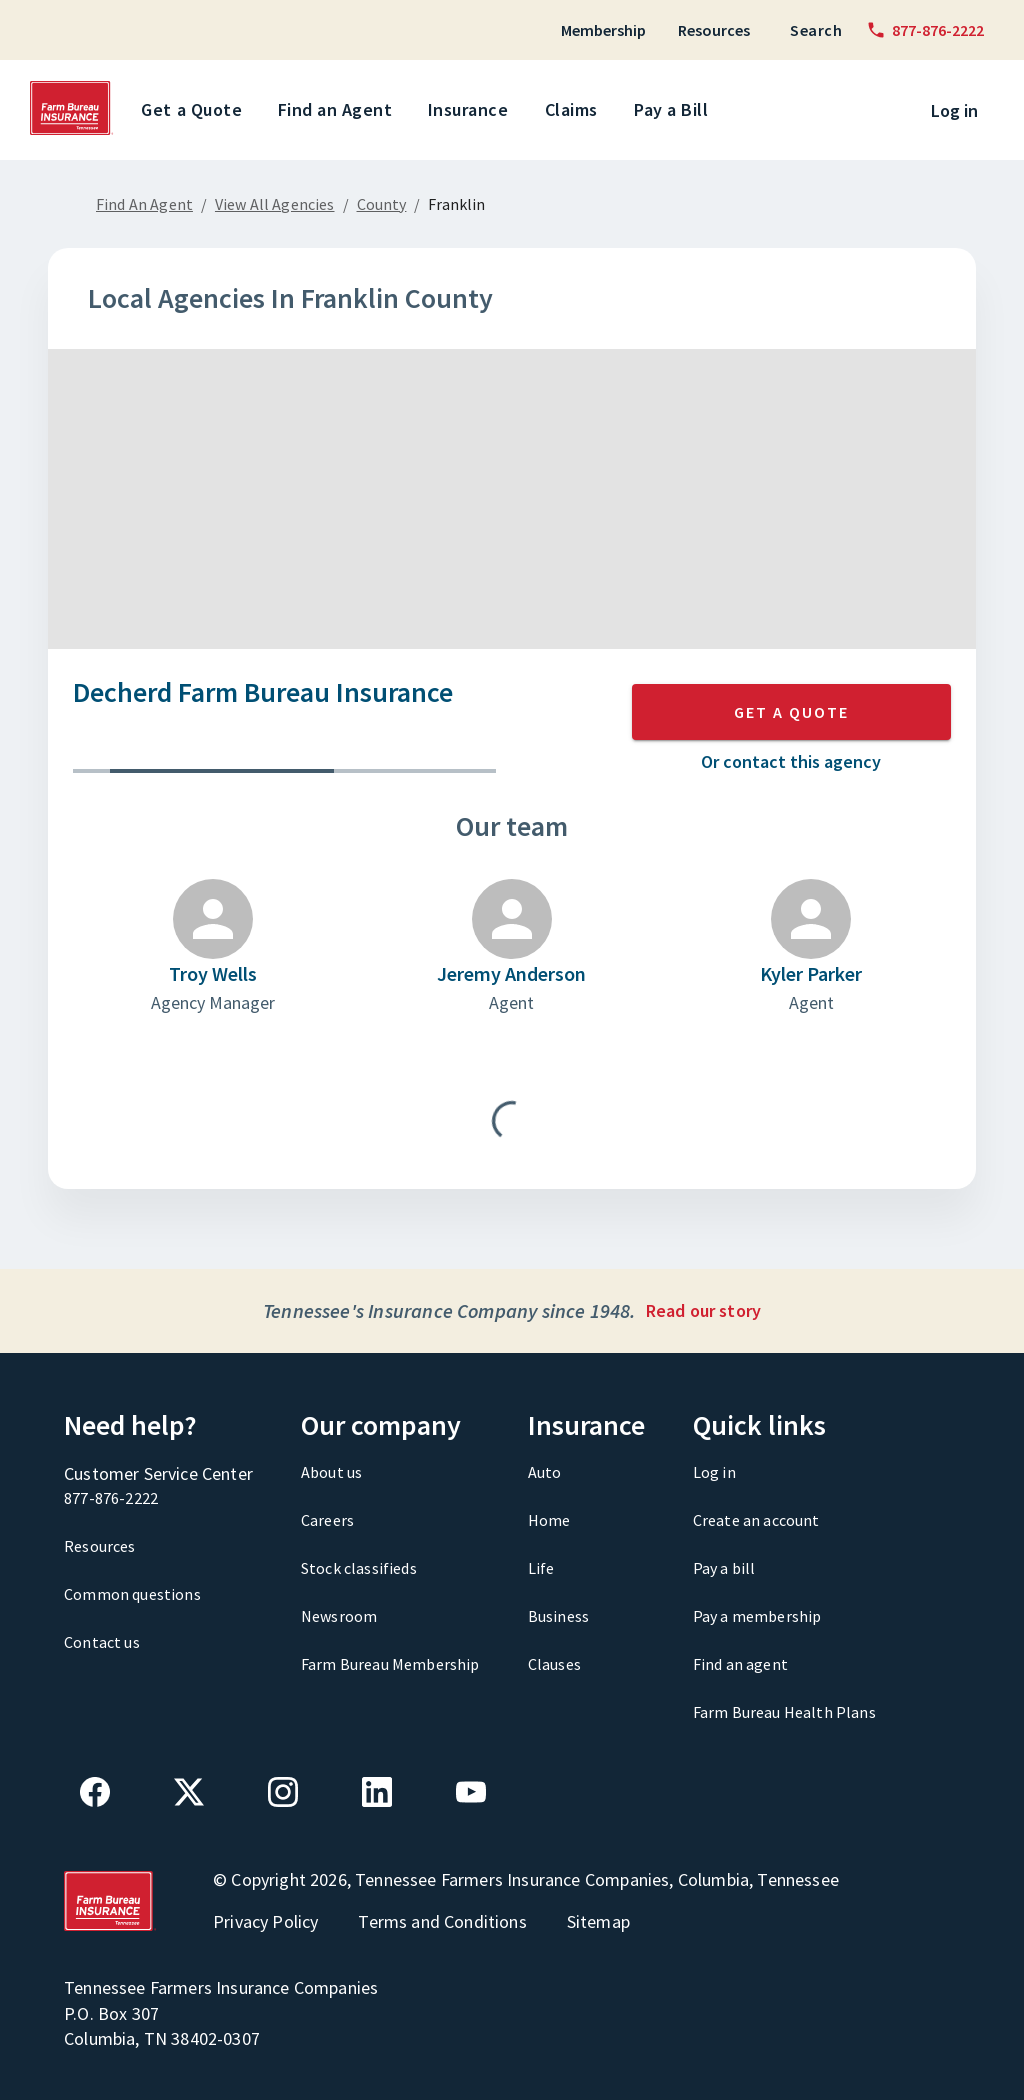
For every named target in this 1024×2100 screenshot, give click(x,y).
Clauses (554, 1664)
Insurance (472, 110)
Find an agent (740, 1664)
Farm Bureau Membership (390, 1664)
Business (558, 1616)
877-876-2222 (111, 1498)
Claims (575, 110)
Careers (327, 1520)
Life (541, 1568)
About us (331, 1472)
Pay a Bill (674, 110)
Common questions (132, 1594)
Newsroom (339, 1616)
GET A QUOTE (791, 712)
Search (816, 30)
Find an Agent (339, 110)
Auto (545, 1472)
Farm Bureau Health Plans (784, 1712)
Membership (603, 30)
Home (549, 1520)
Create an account (756, 1520)
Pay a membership (757, 1616)
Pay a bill (724, 1568)
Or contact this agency (791, 761)
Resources (714, 30)
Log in (954, 110)
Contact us (102, 1642)
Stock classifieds (359, 1568)
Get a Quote (195, 110)
